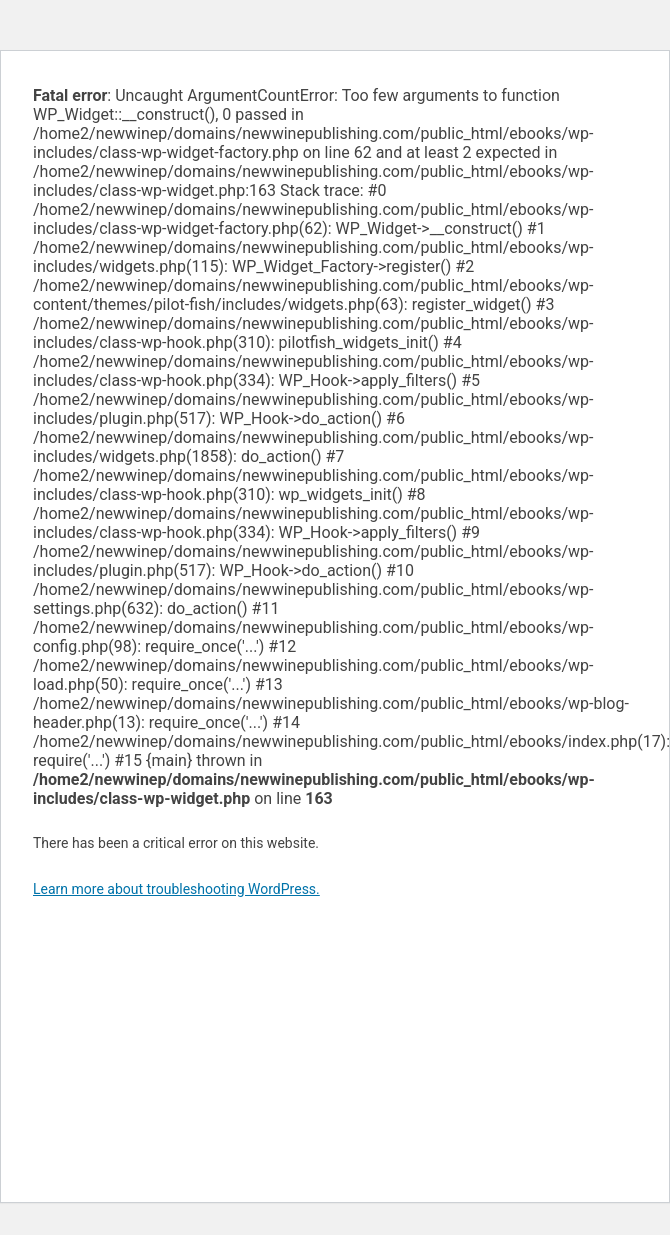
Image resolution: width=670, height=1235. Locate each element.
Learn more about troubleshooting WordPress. (176, 889)
